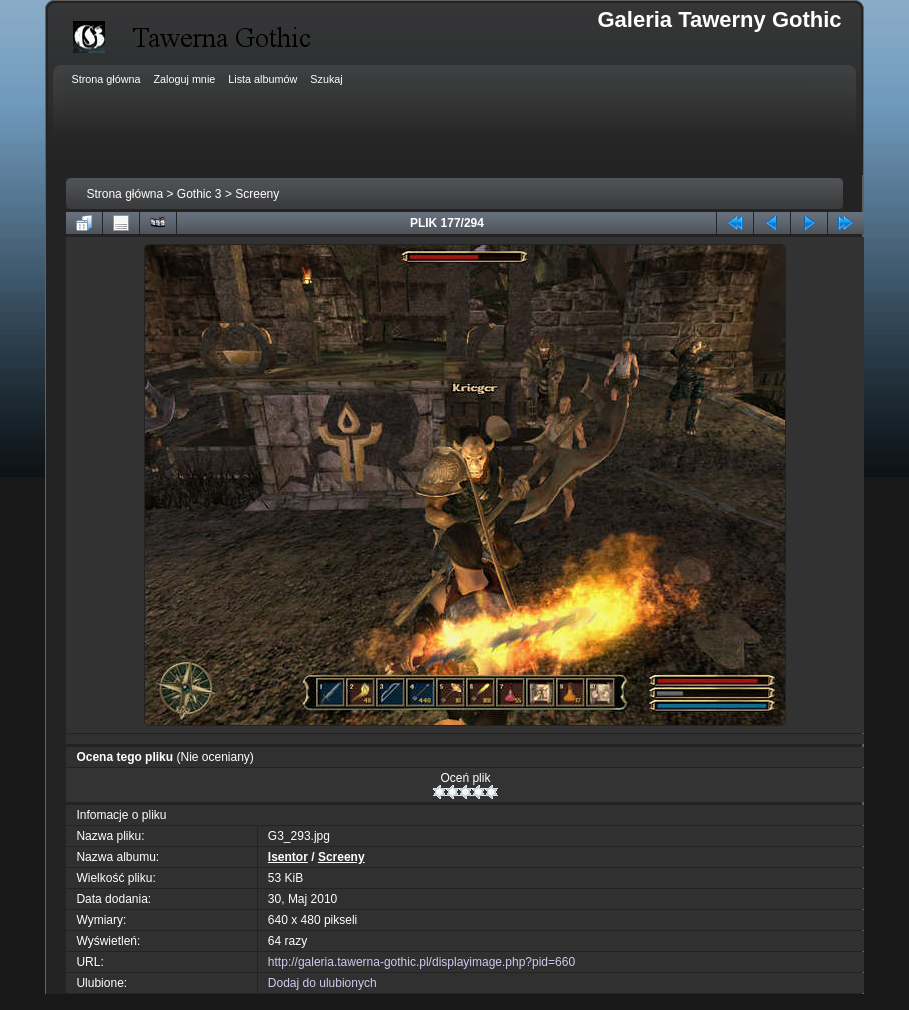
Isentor (288, 857)
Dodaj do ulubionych (322, 983)
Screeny (257, 194)
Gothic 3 (199, 194)
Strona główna (124, 194)
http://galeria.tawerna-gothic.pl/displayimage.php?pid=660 (421, 962)
